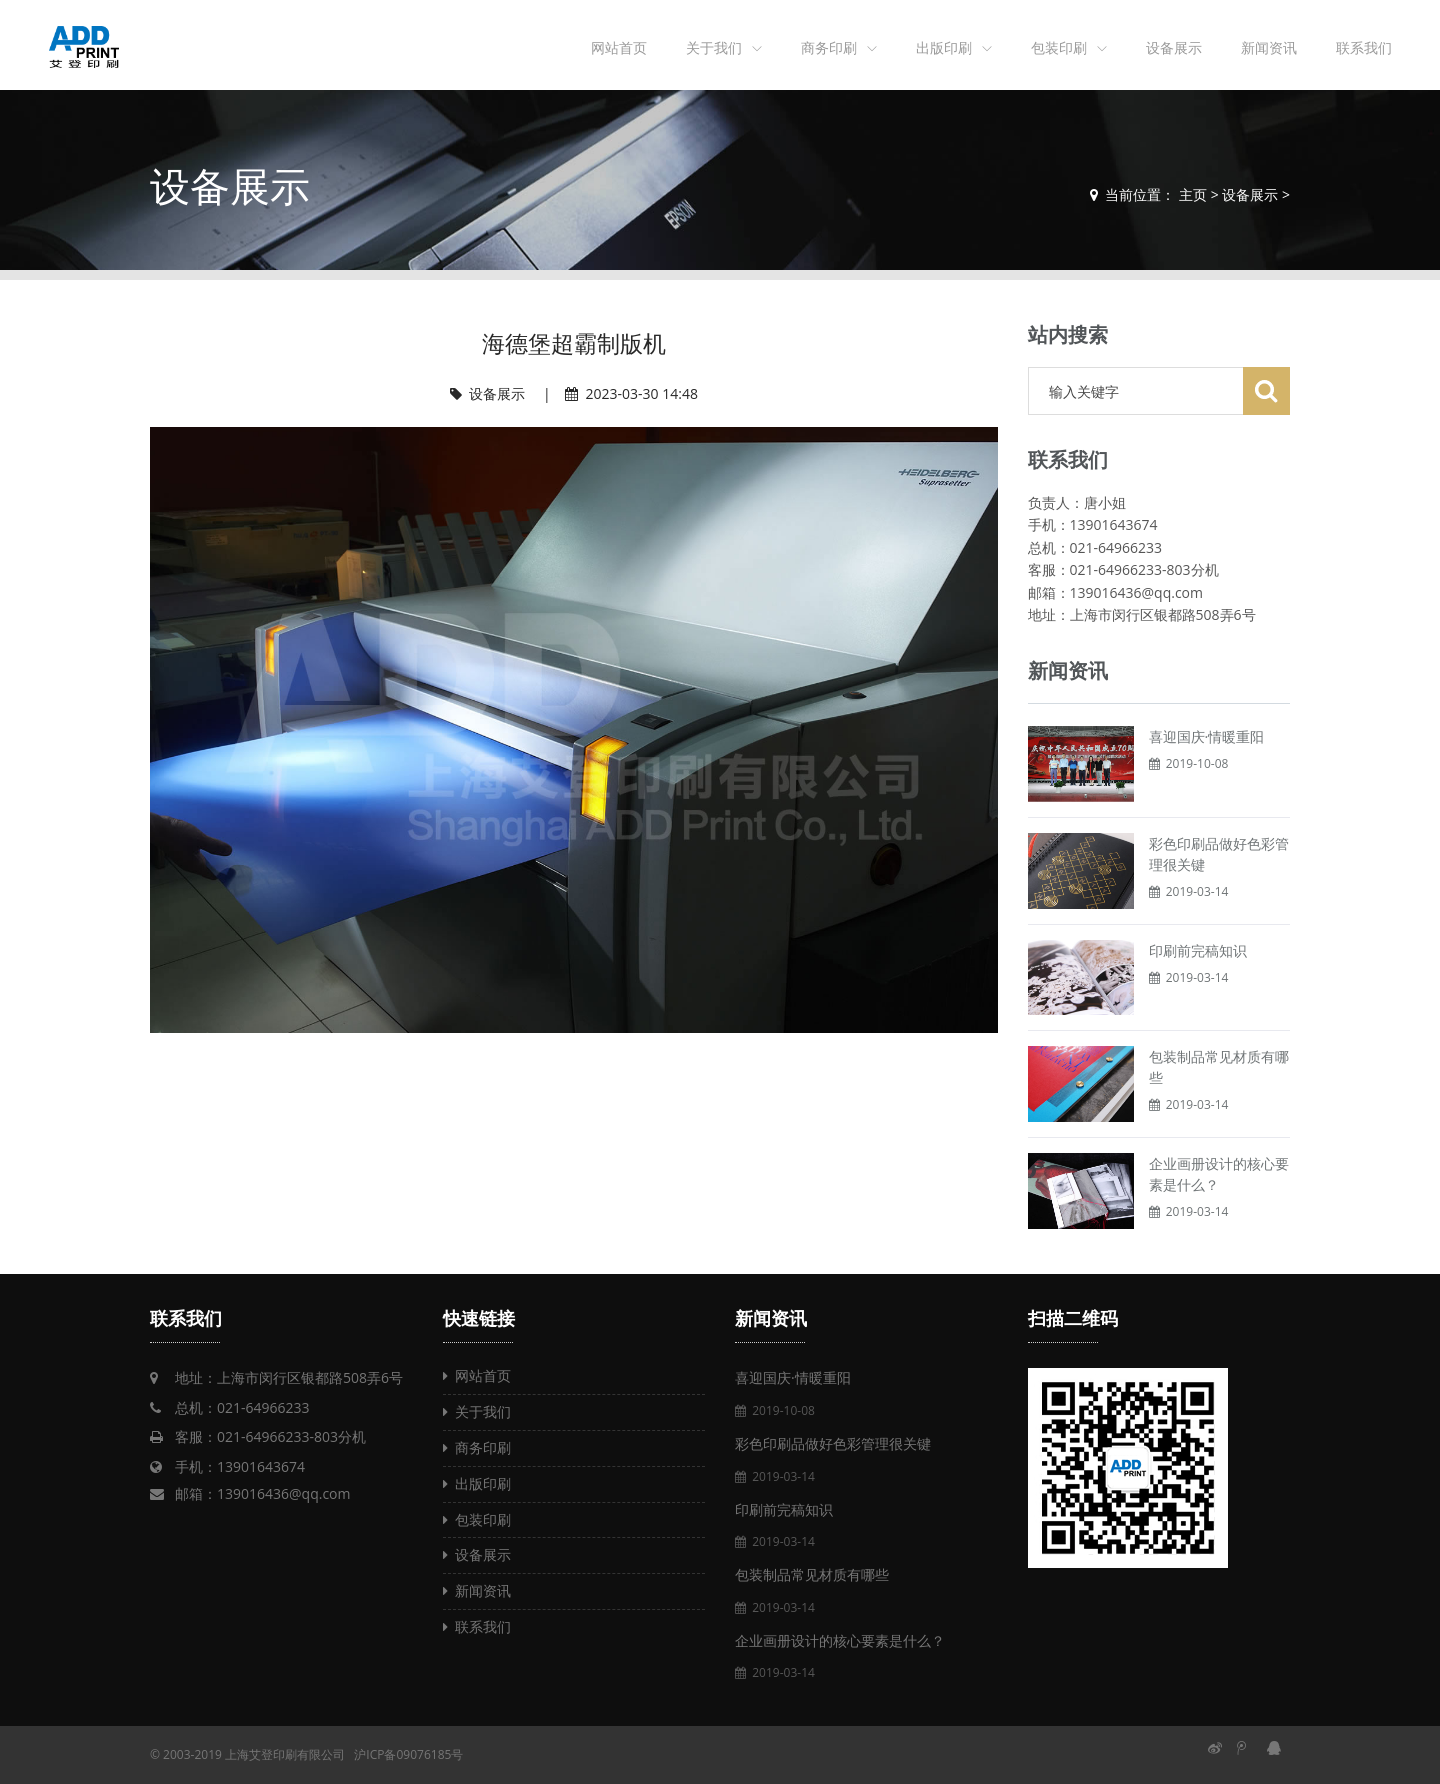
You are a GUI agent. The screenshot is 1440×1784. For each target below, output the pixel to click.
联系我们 (1364, 47)
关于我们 (714, 47)
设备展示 (1174, 47)
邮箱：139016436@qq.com (263, 1493)
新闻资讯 (1269, 47)
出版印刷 (944, 47)
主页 (1193, 194)
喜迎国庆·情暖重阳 (1207, 736)
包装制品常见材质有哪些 (812, 1574)
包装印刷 (1059, 47)
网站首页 (619, 47)
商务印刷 (829, 47)
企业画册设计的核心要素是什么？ (840, 1640)
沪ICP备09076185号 (408, 1754)
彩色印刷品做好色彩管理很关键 (833, 1443)
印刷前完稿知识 (1198, 950)
